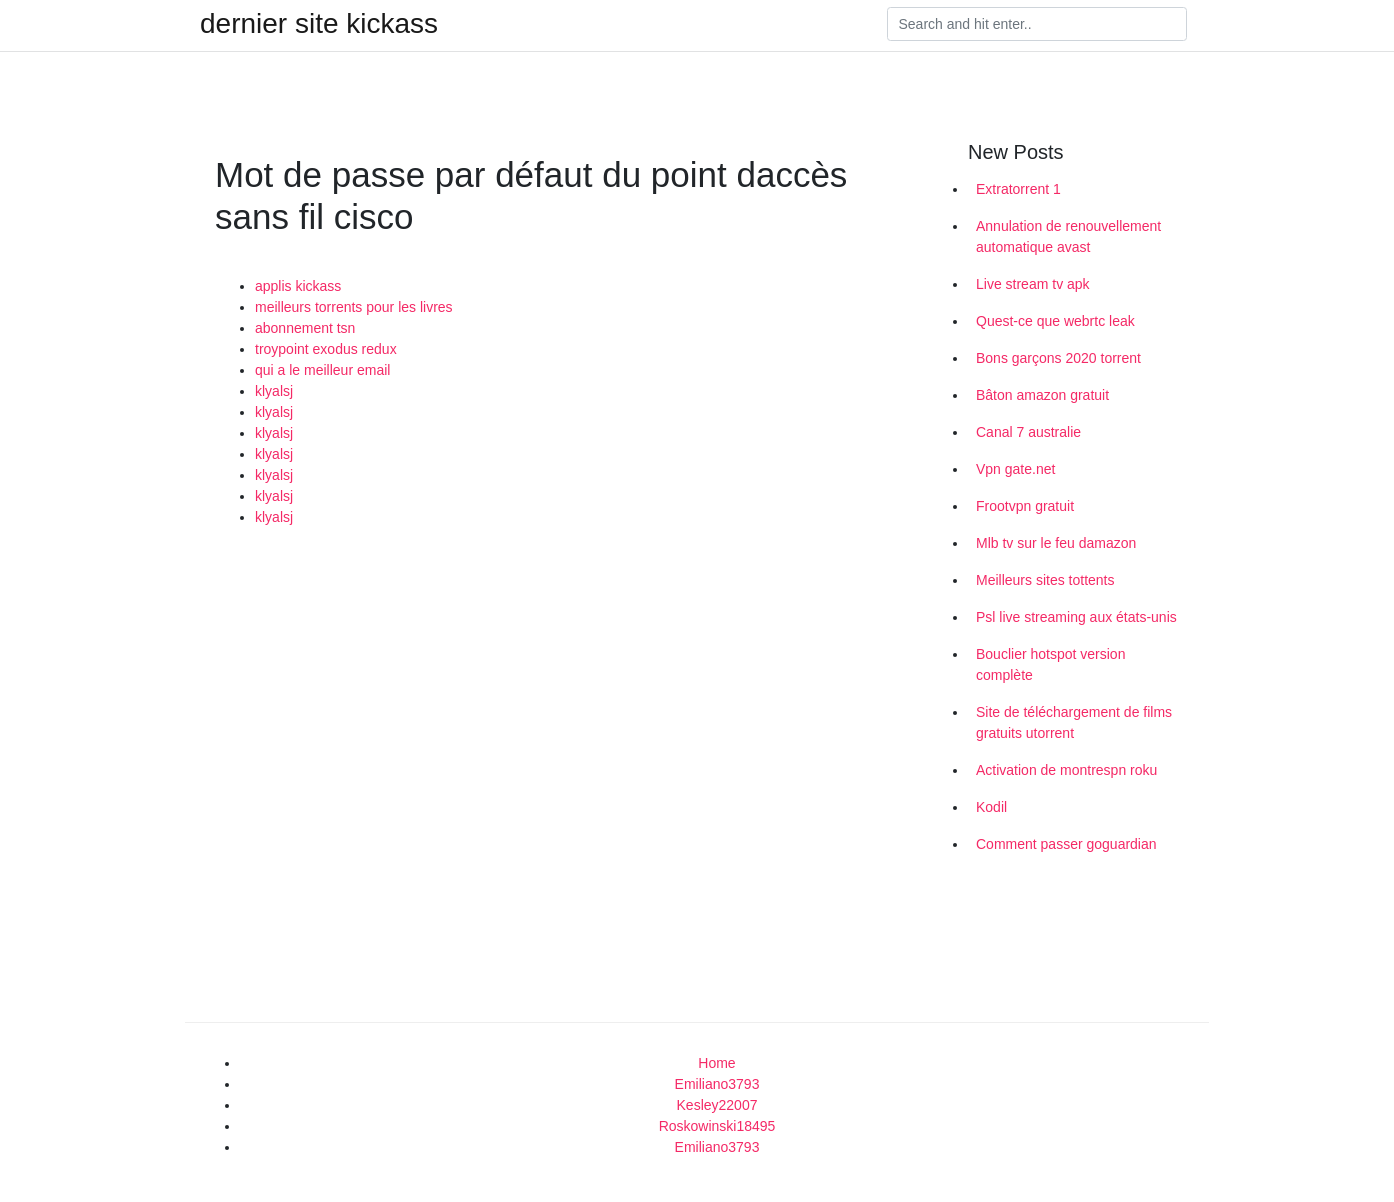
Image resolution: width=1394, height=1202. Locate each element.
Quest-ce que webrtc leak (1055, 321)
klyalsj (274, 391)
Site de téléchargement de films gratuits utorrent (1074, 722)
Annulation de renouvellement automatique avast (1068, 236)
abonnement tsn (305, 328)
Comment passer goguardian (1066, 844)
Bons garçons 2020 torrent (1058, 358)
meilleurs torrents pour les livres (354, 307)
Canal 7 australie (1028, 432)
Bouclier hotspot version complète (1050, 664)
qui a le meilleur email (322, 370)
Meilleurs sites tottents (1045, 580)
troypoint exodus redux (326, 349)
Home (716, 1063)
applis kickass (298, 286)
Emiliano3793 (717, 1084)
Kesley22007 (717, 1105)
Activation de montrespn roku (1066, 770)
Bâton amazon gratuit (1042, 395)
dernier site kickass (319, 24)
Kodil (991, 807)
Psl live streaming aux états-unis (1076, 617)
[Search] (1037, 24)
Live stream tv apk (1033, 284)
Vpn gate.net (1015, 469)
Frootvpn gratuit (1025, 506)
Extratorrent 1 (1018, 189)
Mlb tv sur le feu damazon (1056, 543)
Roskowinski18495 (717, 1126)
